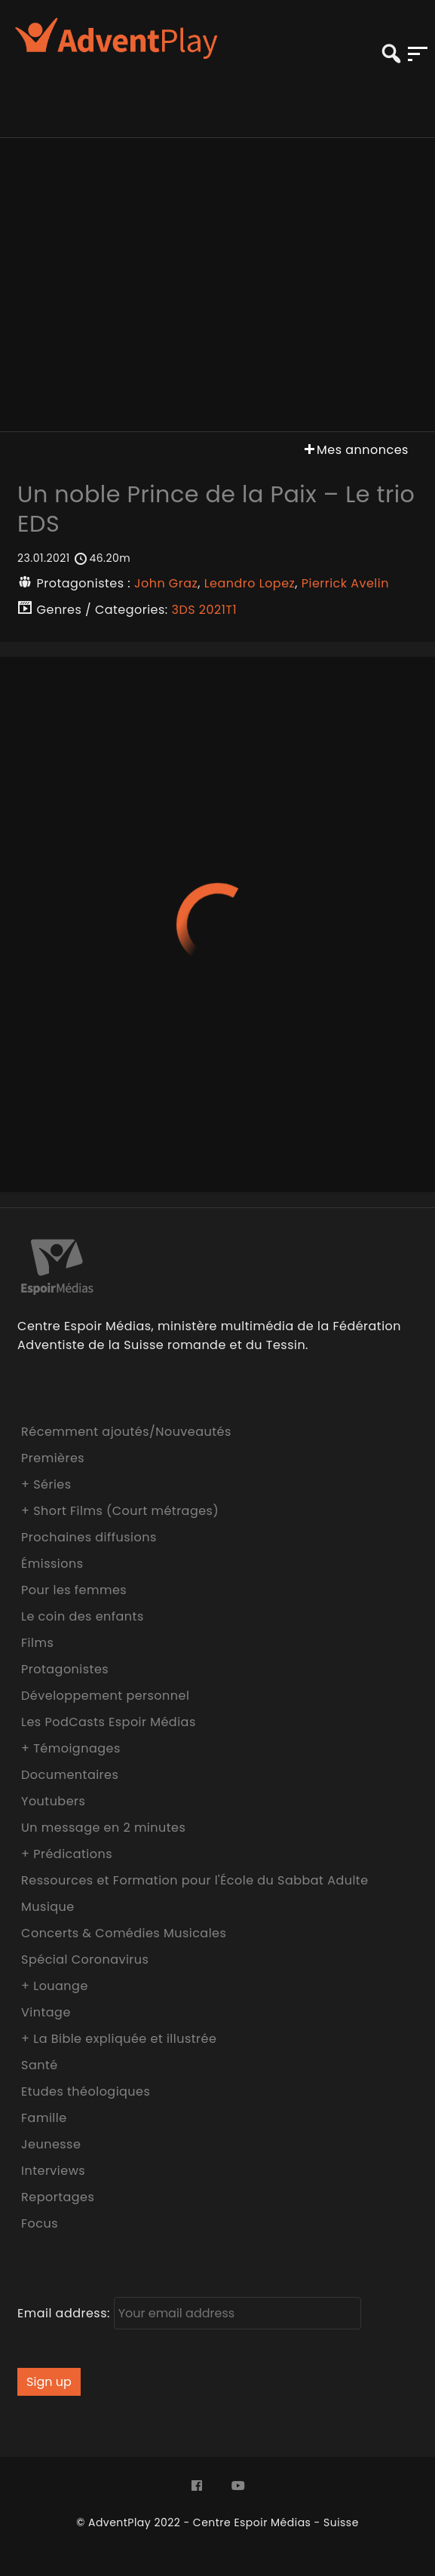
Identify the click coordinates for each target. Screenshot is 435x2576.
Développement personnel (105, 1695)
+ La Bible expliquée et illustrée (118, 2038)
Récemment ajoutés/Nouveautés (126, 1431)
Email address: (189, 2313)
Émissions (52, 1563)
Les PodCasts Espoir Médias (108, 1722)
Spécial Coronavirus (85, 1959)
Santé (39, 2065)
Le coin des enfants (82, 1616)
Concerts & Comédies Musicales (123, 1933)
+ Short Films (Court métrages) (120, 1511)
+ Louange (54, 1986)
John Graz (166, 583)
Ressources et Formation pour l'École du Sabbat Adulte (195, 1880)
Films (37, 1642)
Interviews (53, 2170)
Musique (48, 1906)
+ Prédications (66, 1854)
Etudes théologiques (85, 2091)
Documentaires (69, 1774)
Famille (43, 2118)
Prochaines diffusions (89, 1537)
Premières (52, 1458)
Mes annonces (355, 449)
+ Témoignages (71, 1748)
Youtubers (53, 1801)
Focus (39, 2223)
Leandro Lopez (250, 583)
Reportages (57, 2197)
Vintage (46, 2012)
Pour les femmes (74, 1590)
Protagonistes (65, 1669)
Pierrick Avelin (345, 583)
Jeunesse (51, 2144)
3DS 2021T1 (204, 609)
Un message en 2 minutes (103, 1827)
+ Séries (46, 1484)
